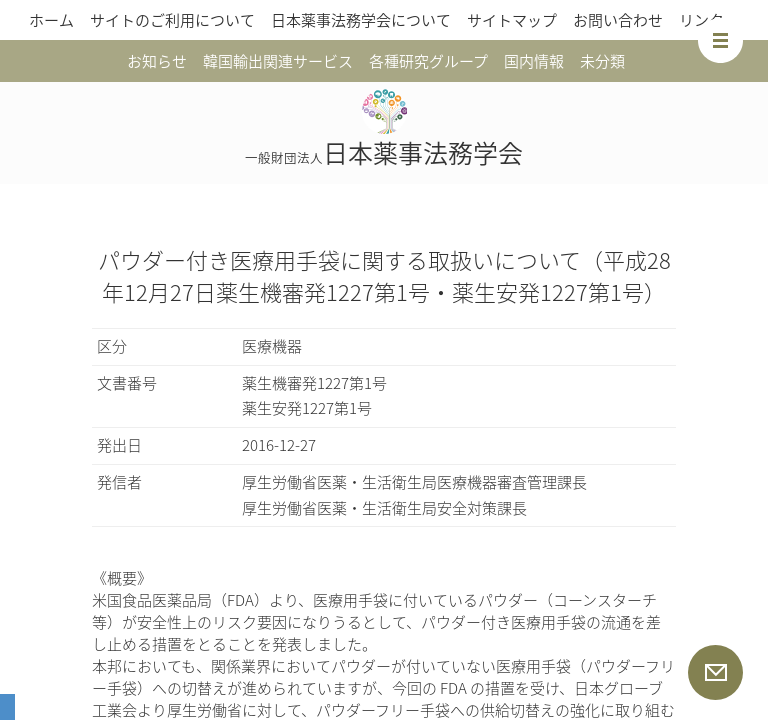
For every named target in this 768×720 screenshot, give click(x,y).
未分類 (602, 61)
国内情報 (534, 61)
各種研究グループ (428, 61)
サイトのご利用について (172, 20)
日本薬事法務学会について (361, 20)
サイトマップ (512, 20)
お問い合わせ (618, 20)
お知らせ (157, 61)
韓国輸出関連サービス (278, 61)
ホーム (51, 20)
